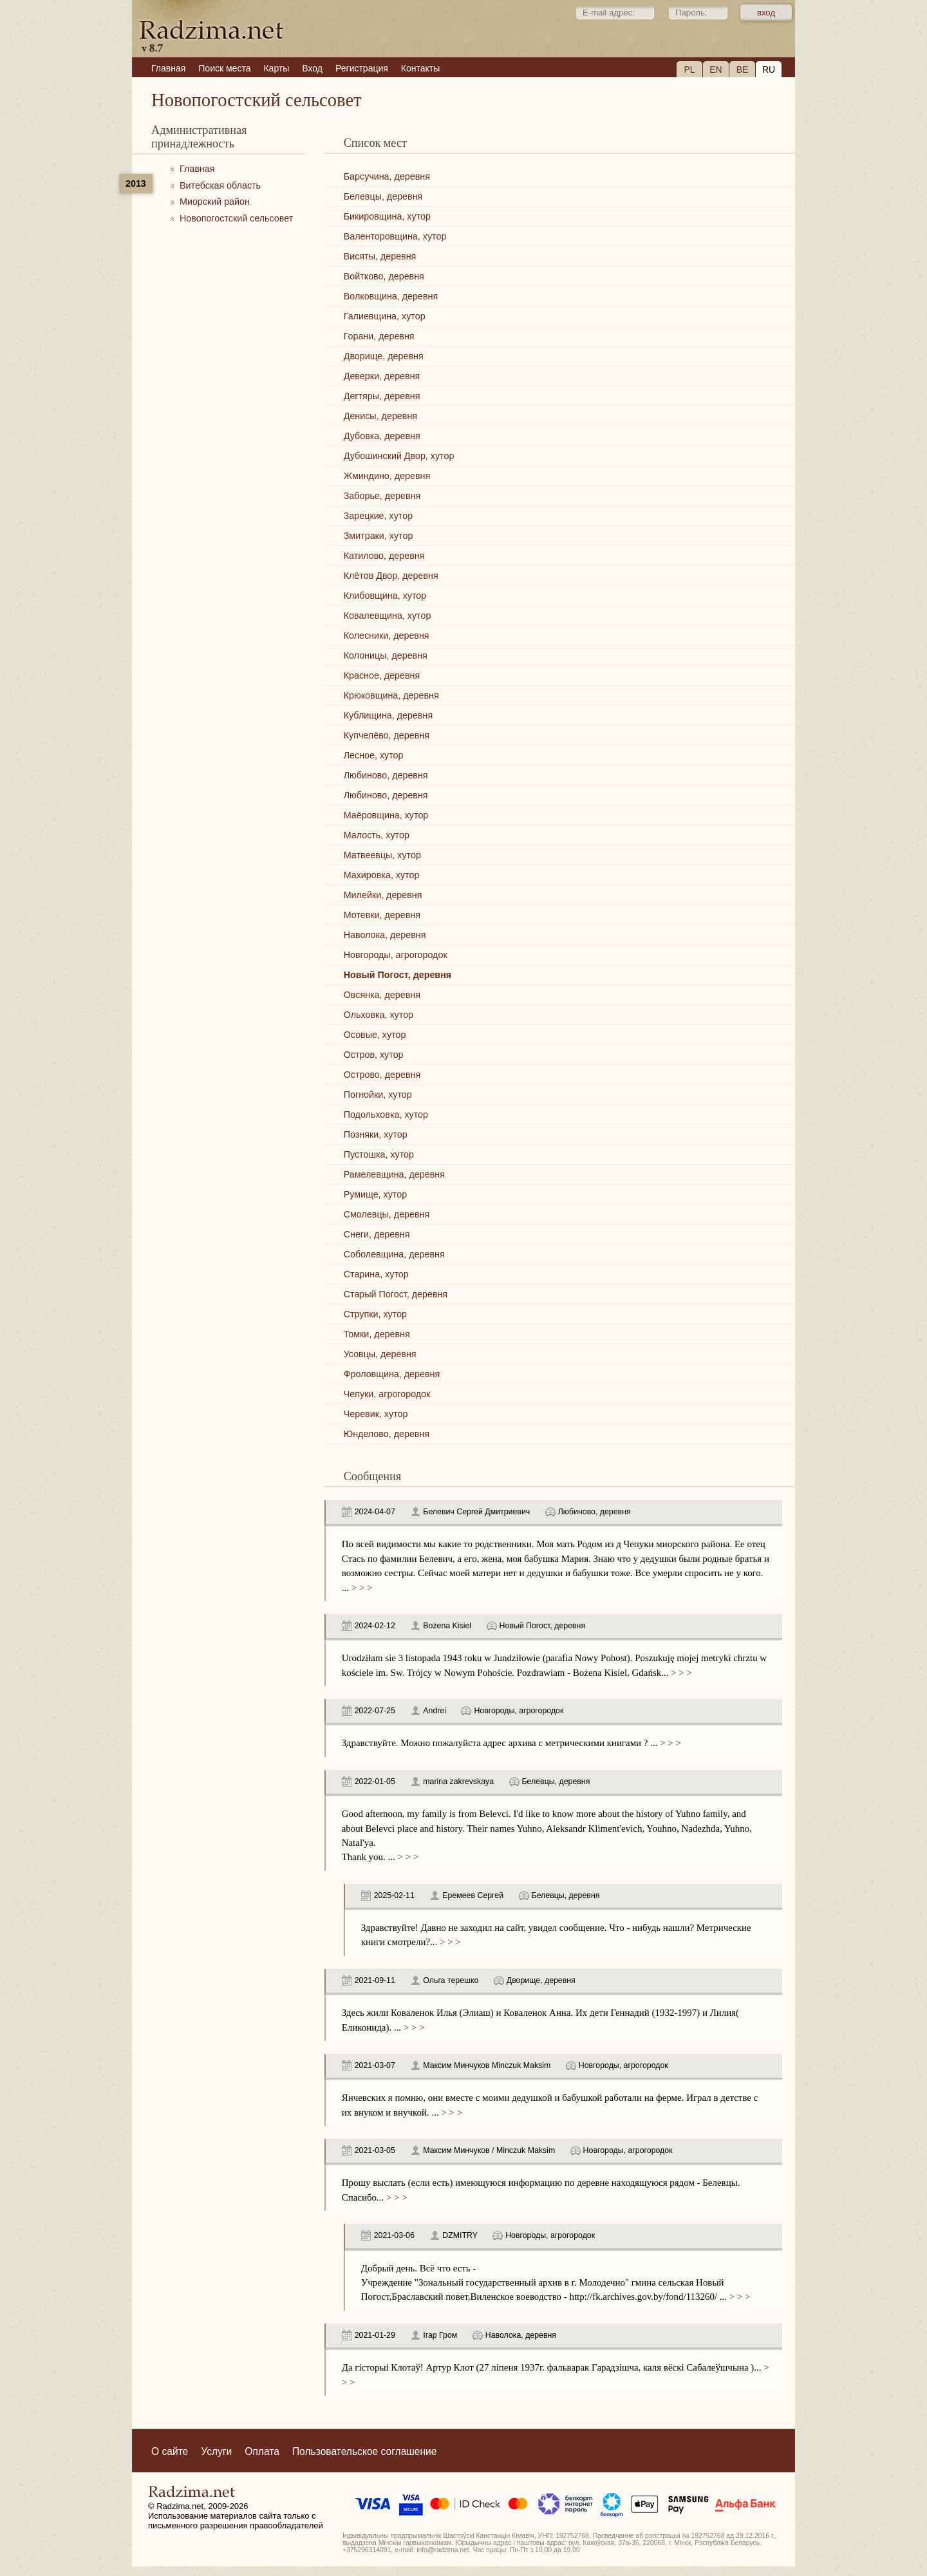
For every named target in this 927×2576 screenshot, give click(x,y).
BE (742, 69)
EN (715, 69)
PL (689, 69)
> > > (360, 1588)
